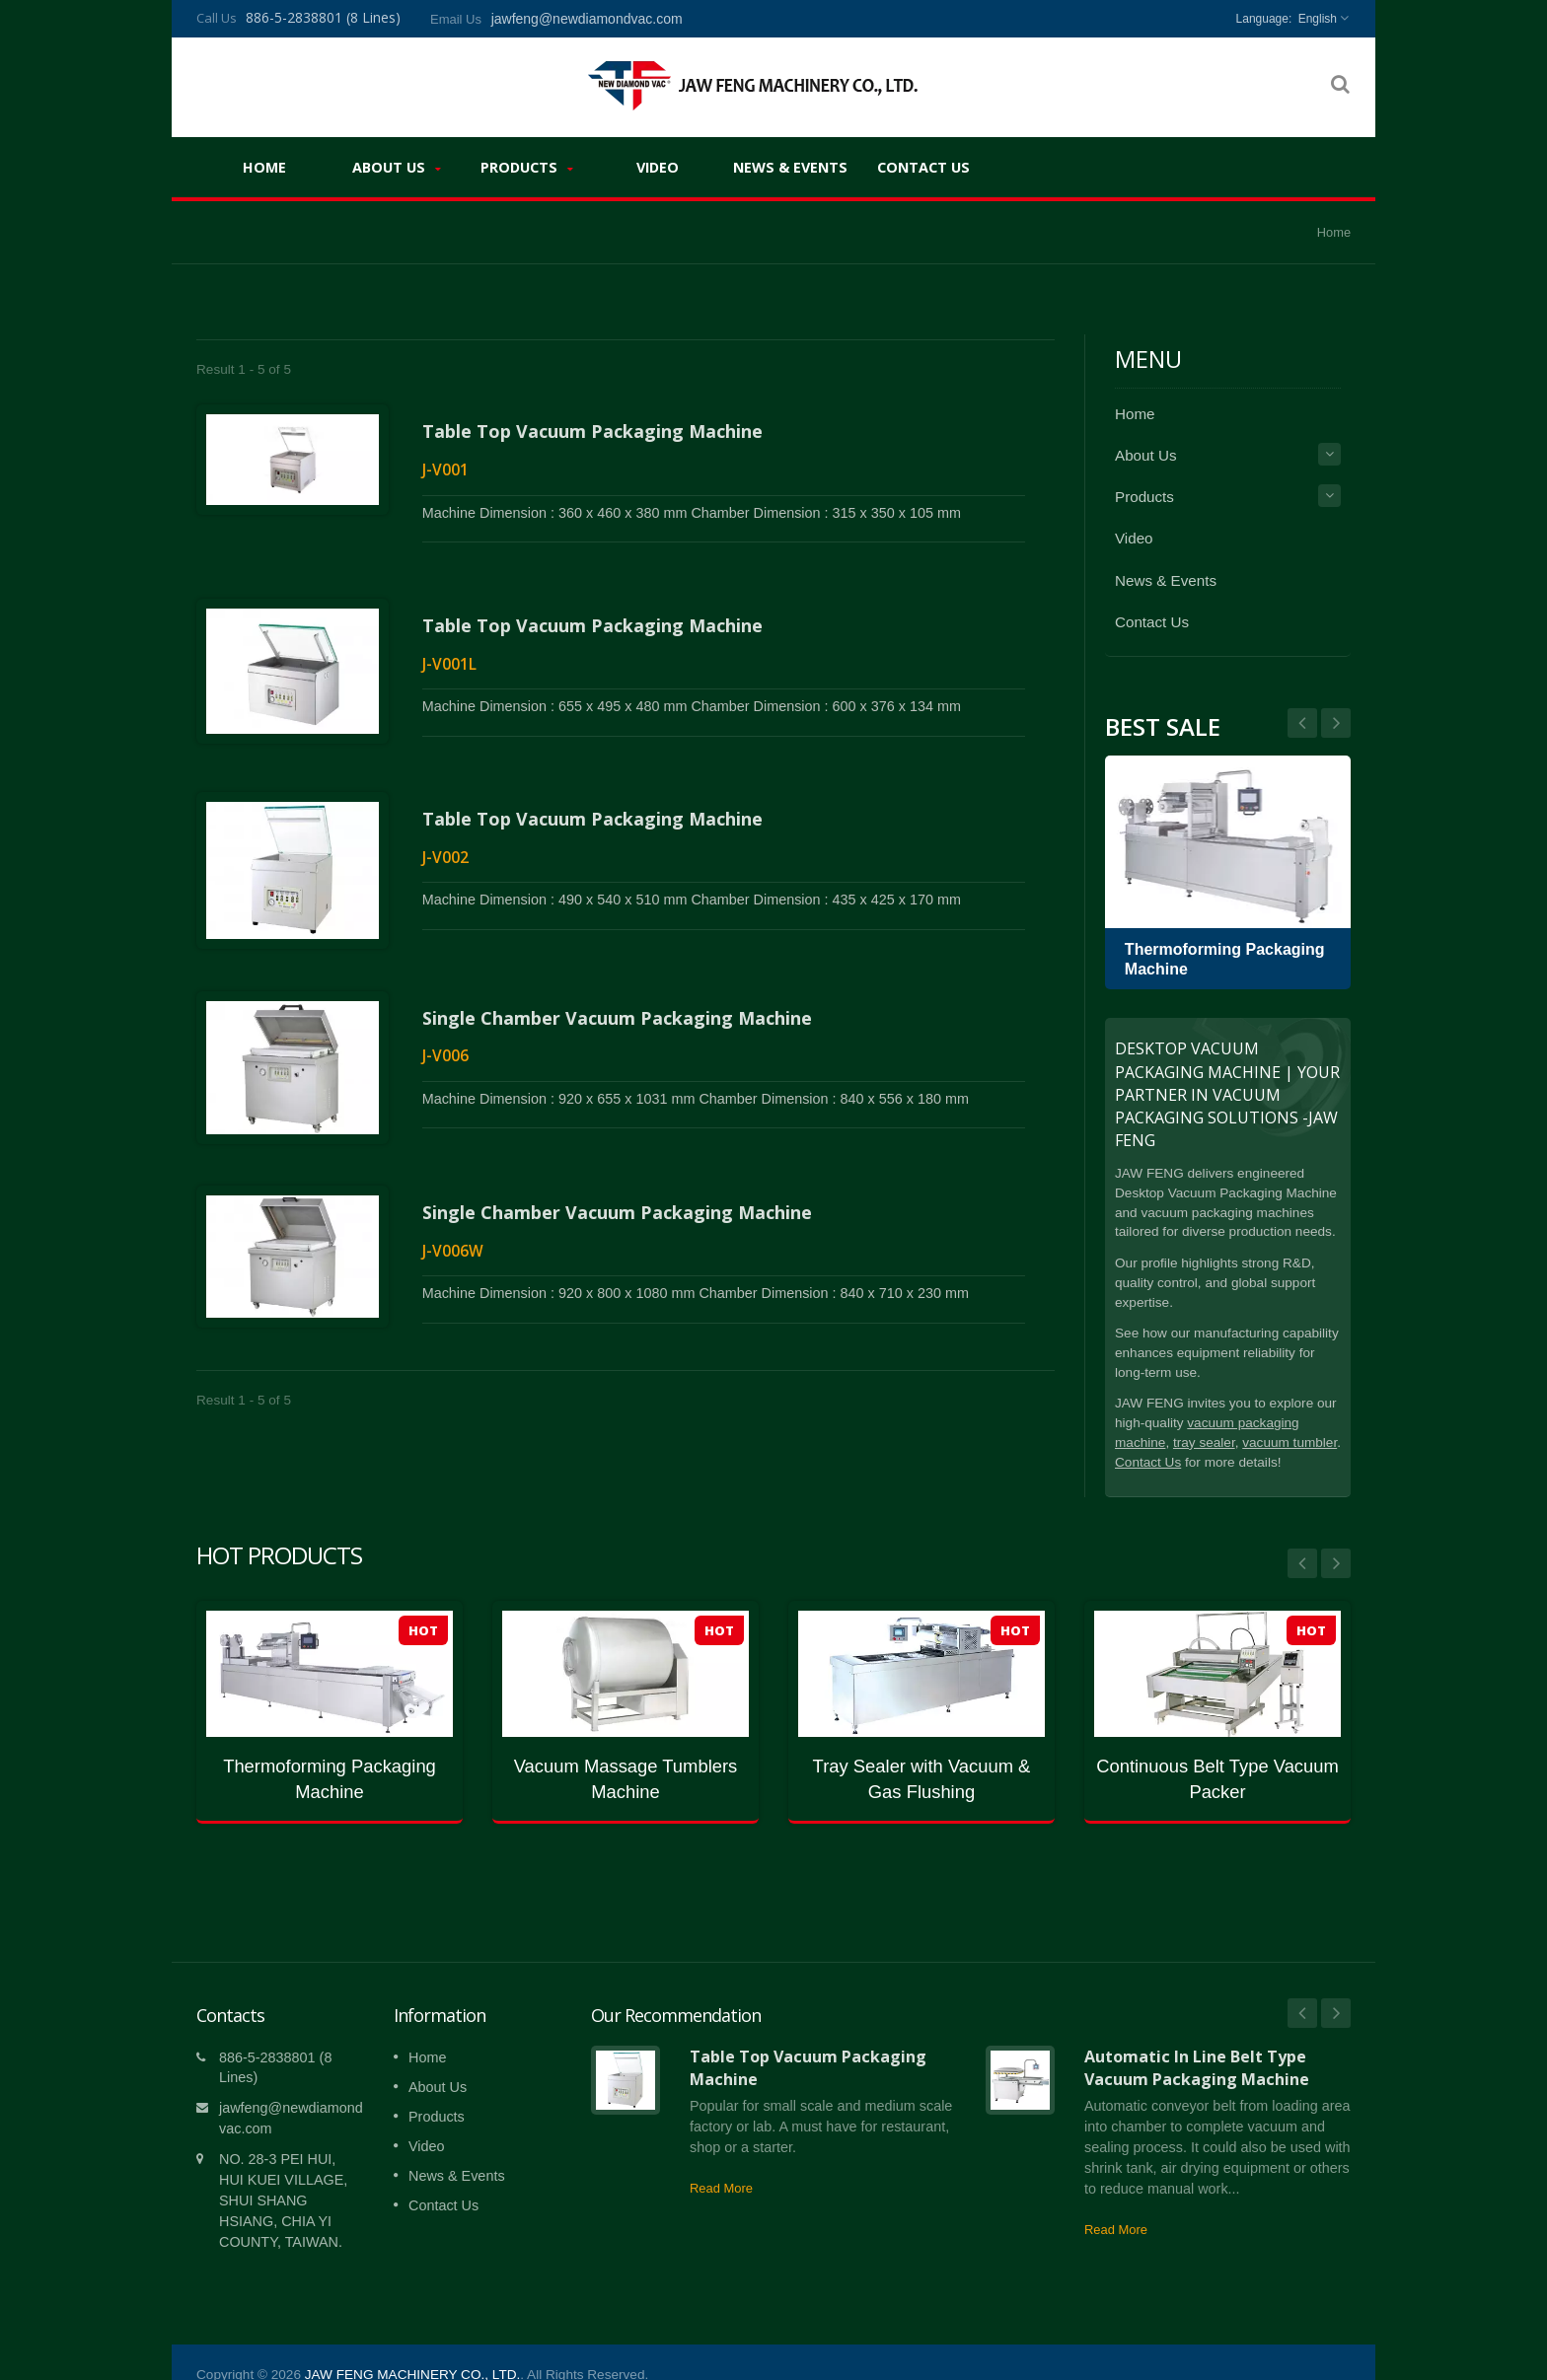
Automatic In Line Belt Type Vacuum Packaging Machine (1196, 2038)
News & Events (790, 166)
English (1317, 19)
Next (1302, 723)
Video (657, 166)
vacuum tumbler (1289, 1442)
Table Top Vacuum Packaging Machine (592, 431)
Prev (1336, 723)
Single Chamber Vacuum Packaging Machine (617, 979)
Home (264, 166)
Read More (721, 2158)
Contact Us (923, 166)
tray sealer (1204, 1442)
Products (527, 167)
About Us (396, 167)
